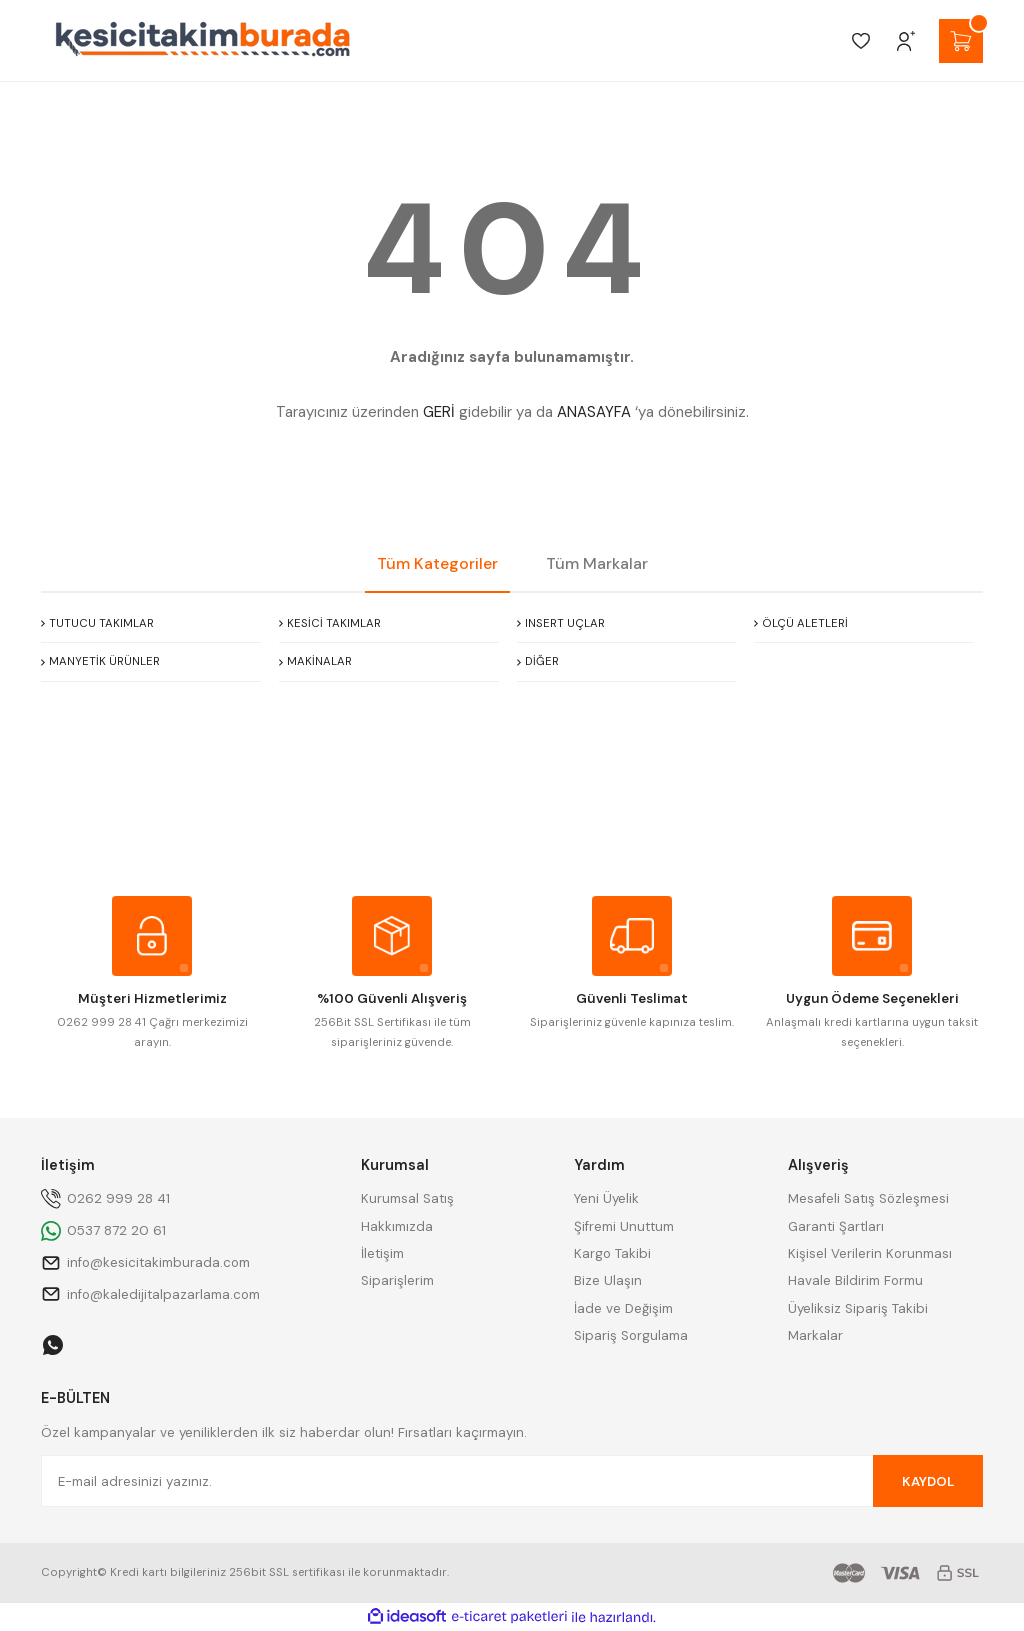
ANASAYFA (594, 412)
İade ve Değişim (623, 1308)
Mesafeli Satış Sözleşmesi (868, 1198)
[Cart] (961, 41)
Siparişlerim (397, 1280)
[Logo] (203, 40)
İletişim (382, 1253)
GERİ (439, 412)
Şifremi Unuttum (624, 1226)
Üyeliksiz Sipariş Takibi (858, 1308)
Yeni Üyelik (606, 1198)
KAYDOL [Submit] (928, 1481)
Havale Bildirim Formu (855, 1280)
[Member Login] (906, 41)
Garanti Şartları (836, 1226)
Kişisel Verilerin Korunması (870, 1253)
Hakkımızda (397, 1226)
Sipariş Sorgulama (631, 1335)
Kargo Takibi (612, 1253)
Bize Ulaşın (608, 1280)
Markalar (815, 1335)
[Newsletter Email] (512, 1481)
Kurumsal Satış (407, 1198)
